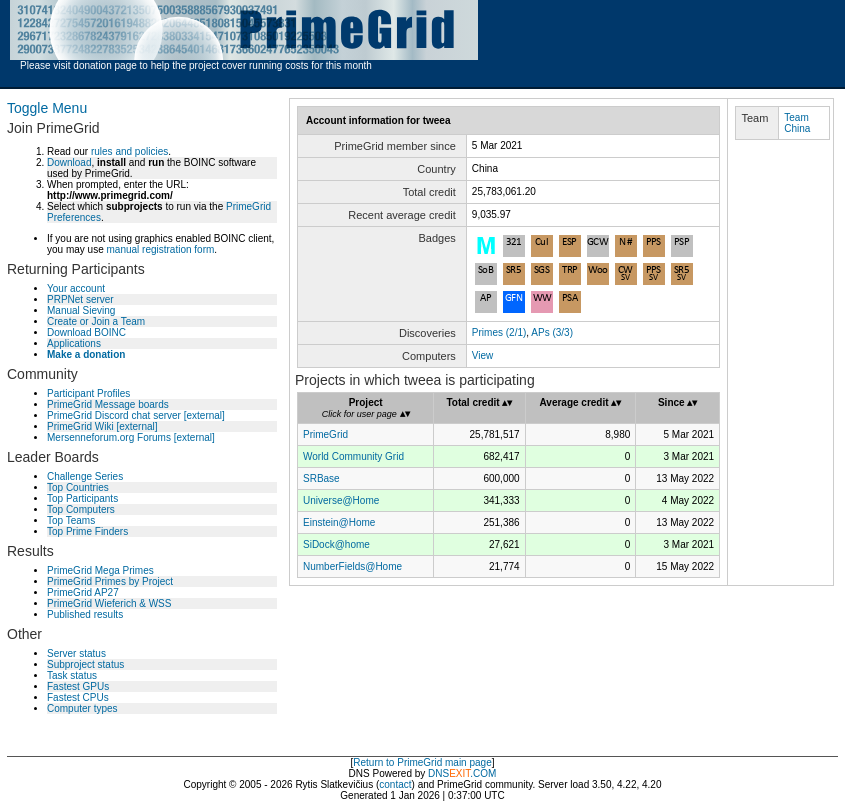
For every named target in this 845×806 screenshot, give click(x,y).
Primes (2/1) (499, 332)
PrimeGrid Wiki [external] (102, 426)
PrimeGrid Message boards (108, 404)
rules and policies (129, 151)
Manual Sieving (81, 310)
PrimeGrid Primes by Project (110, 581)
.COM (472, 773)
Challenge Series (85, 476)
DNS (438, 773)
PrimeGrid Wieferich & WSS (109, 603)
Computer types (82, 708)
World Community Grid (353, 456)
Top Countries (78, 487)
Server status (76, 653)
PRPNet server (80, 299)
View (483, 355)
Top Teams (71, 520)
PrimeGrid (325, 434)
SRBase (321, 478)
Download (69, 162)
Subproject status (85, 664)
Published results (85, 614)
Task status (72, 675)
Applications (74, 343)
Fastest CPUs (78, 697)
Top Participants (82, 498)
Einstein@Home (339, 522)
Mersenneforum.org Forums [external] (131, 437)
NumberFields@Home (352, 566)
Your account (76, 288)
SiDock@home (336, 544)
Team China (797, 123)
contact (395, 784)
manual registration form (160, 249)
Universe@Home (341, 500)
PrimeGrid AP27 (83, 592)
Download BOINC (86, 332)
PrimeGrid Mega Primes (100, 570)
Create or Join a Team (96, 321)
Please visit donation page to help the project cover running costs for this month (196, 65)
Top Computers (81, 509)
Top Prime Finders (87, 531)
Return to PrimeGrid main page (422, 762)
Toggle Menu (47, 108)
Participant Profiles (88, 393)
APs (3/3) (552, 332)
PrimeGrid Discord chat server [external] (136, 415)
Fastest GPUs (78, 686)
